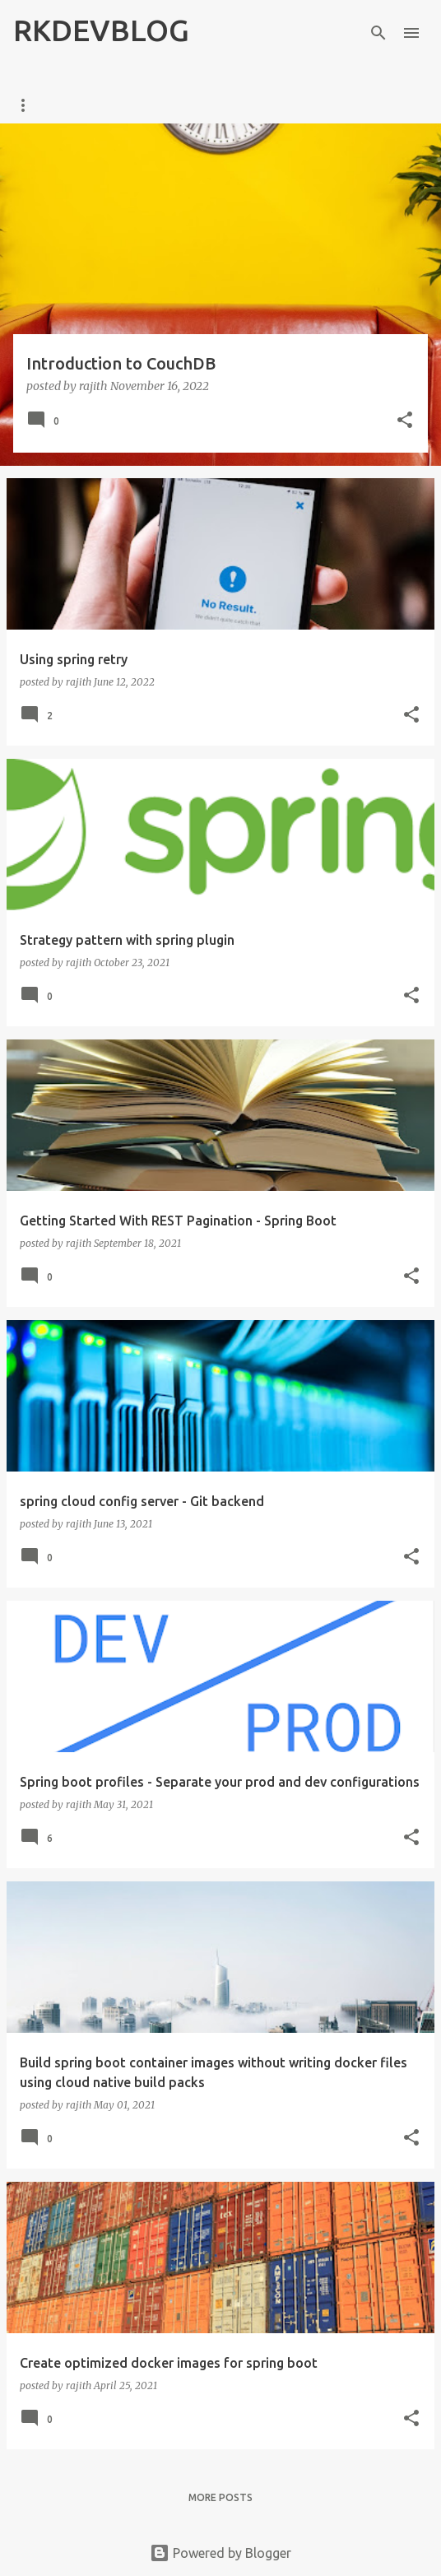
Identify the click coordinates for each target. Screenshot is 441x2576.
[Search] (378, 33)
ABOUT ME (108, 105)
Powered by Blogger (220, 2553)
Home (28, 105)
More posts (220, 2497)
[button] (405, 421)
